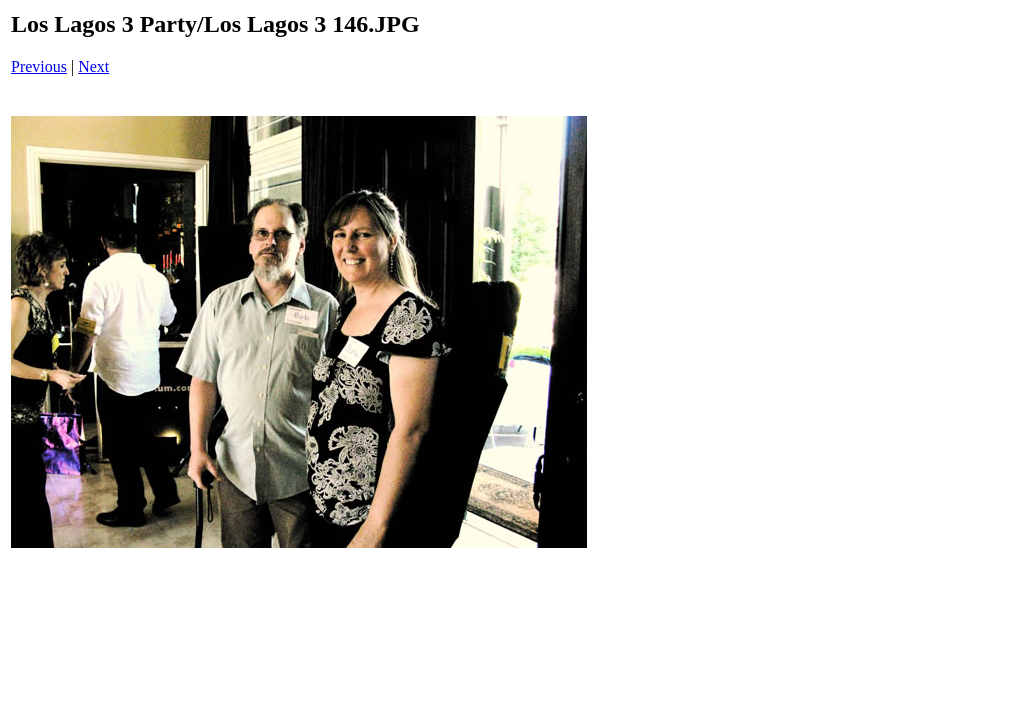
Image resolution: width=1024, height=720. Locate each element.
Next (93, 66)
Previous (39, 66)
